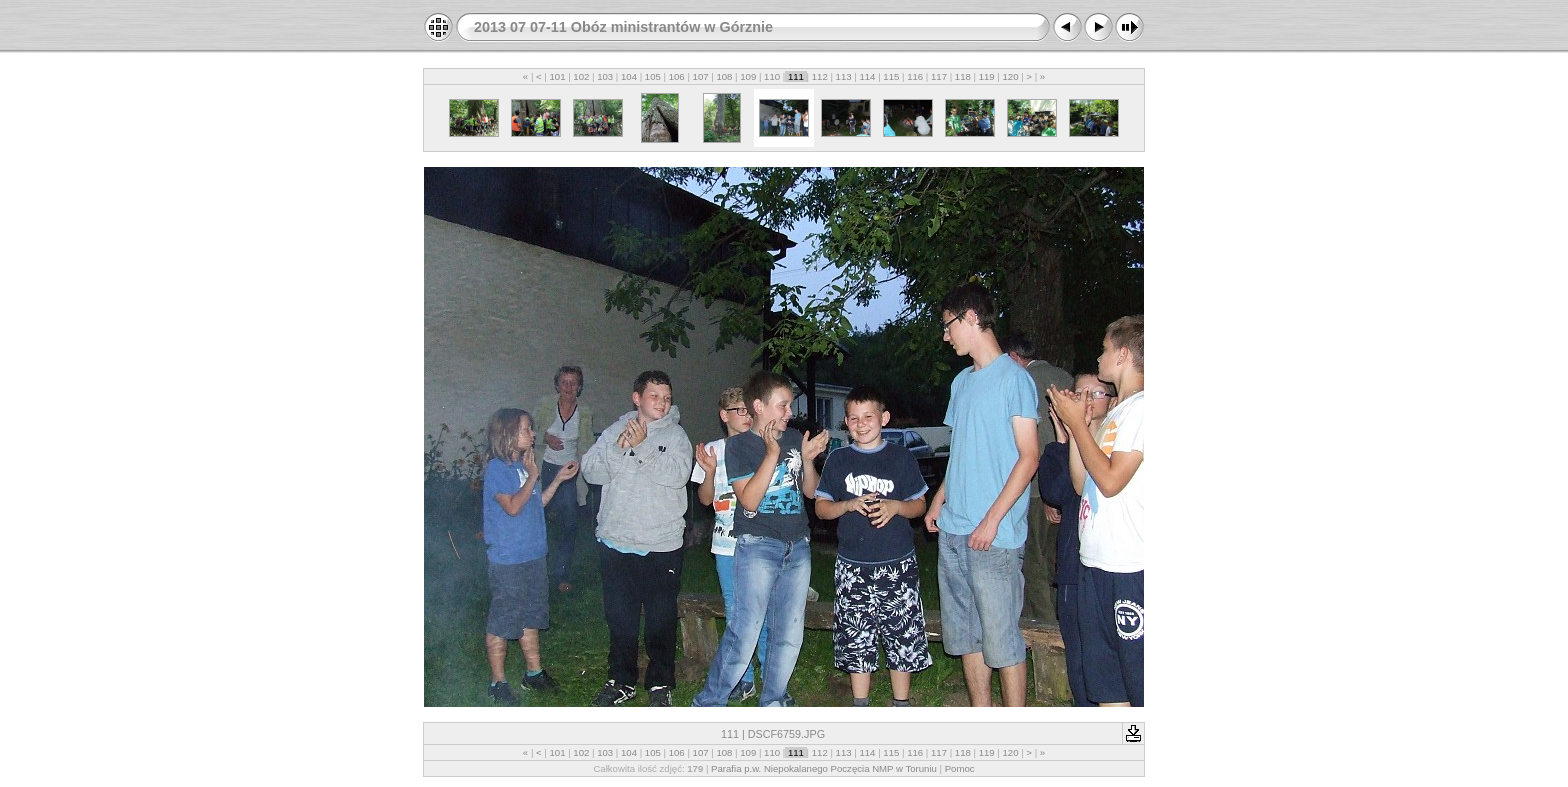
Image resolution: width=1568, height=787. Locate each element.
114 (867, 76)
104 (628, 76)
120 (1010, 76)
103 (605, 76)
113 (843, 76)
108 (724, 76)
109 (748, 76)
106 (676, 76)
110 (771, 76)
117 (938, 76)
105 (652, 76)
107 (700, 76)
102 (581, 76)
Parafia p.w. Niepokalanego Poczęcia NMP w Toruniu (824, 768)
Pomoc (960, 768)
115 (891, 76)
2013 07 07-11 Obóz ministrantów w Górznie (623, 27)
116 (914, 76)
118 (962, 76)
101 (557, 76)
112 (819, 76)
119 (986, 76)
